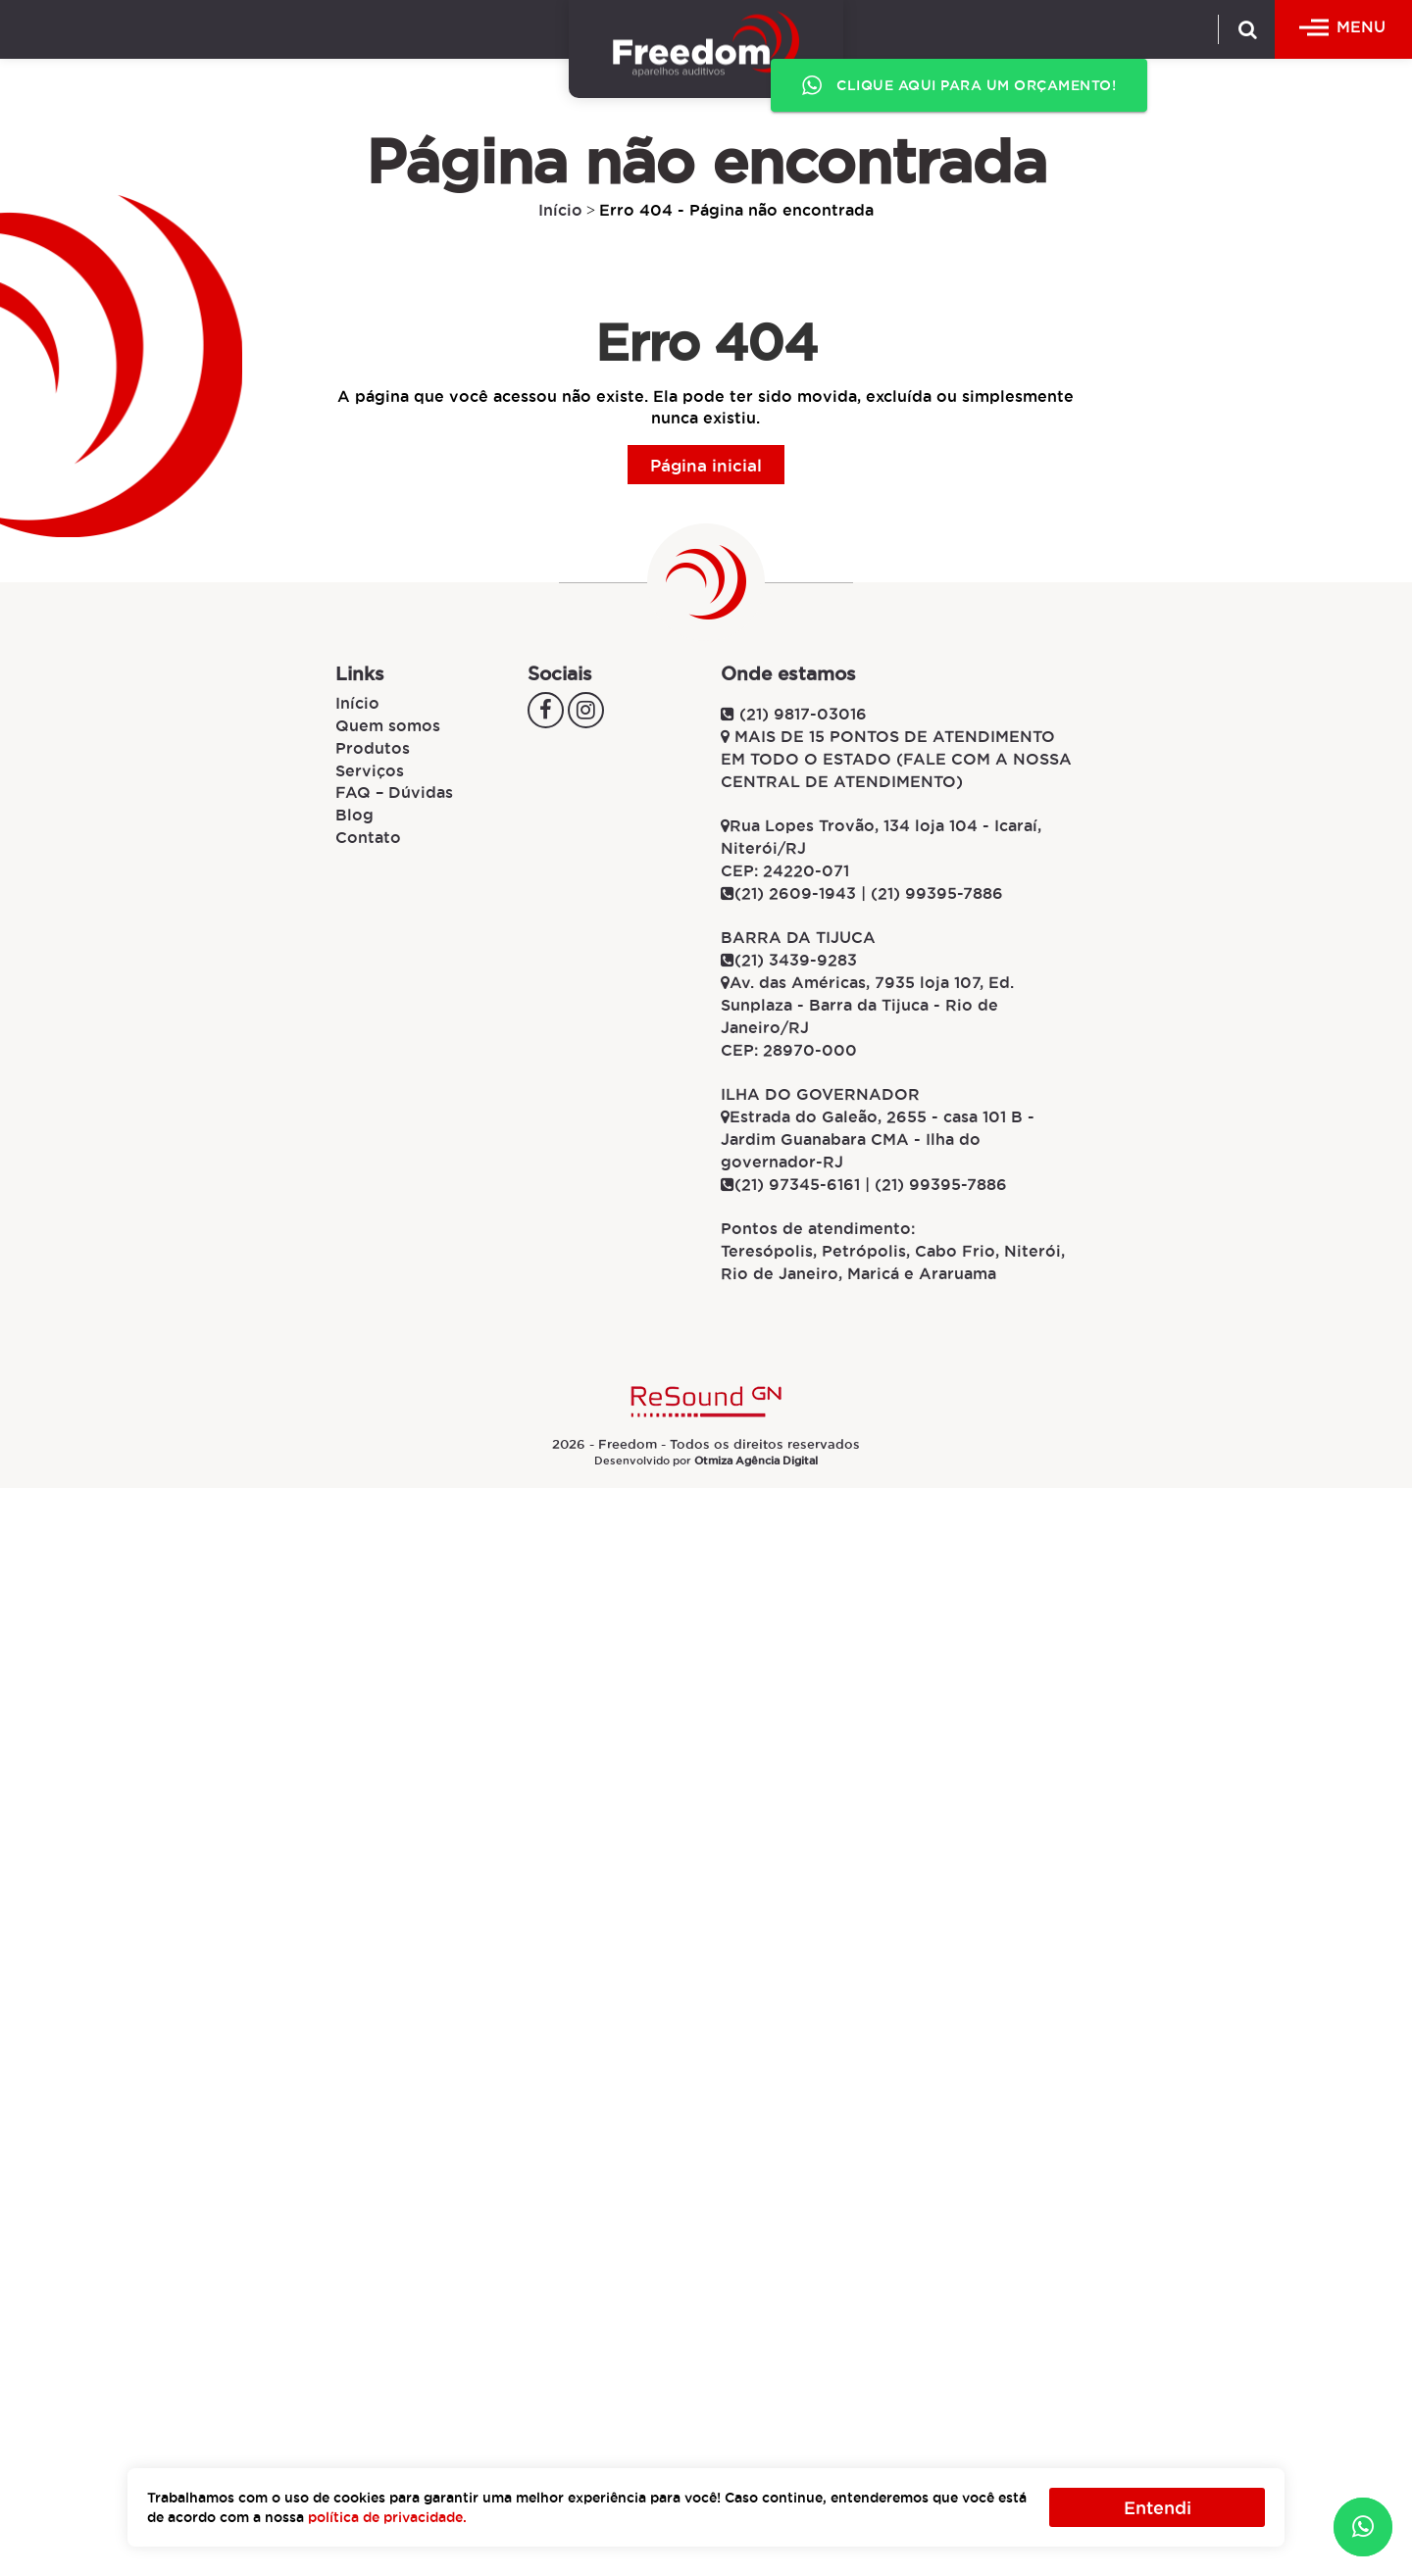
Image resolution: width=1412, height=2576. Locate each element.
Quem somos (387, 725)
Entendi (1157, 2507)
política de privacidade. (387, 2517)
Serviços (369, 770)
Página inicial (706, 465)
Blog (354, 814)
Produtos (372, 748)
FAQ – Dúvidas (394, 792)
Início (560, 210)
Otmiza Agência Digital (756, 1460)
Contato (368, 837)
